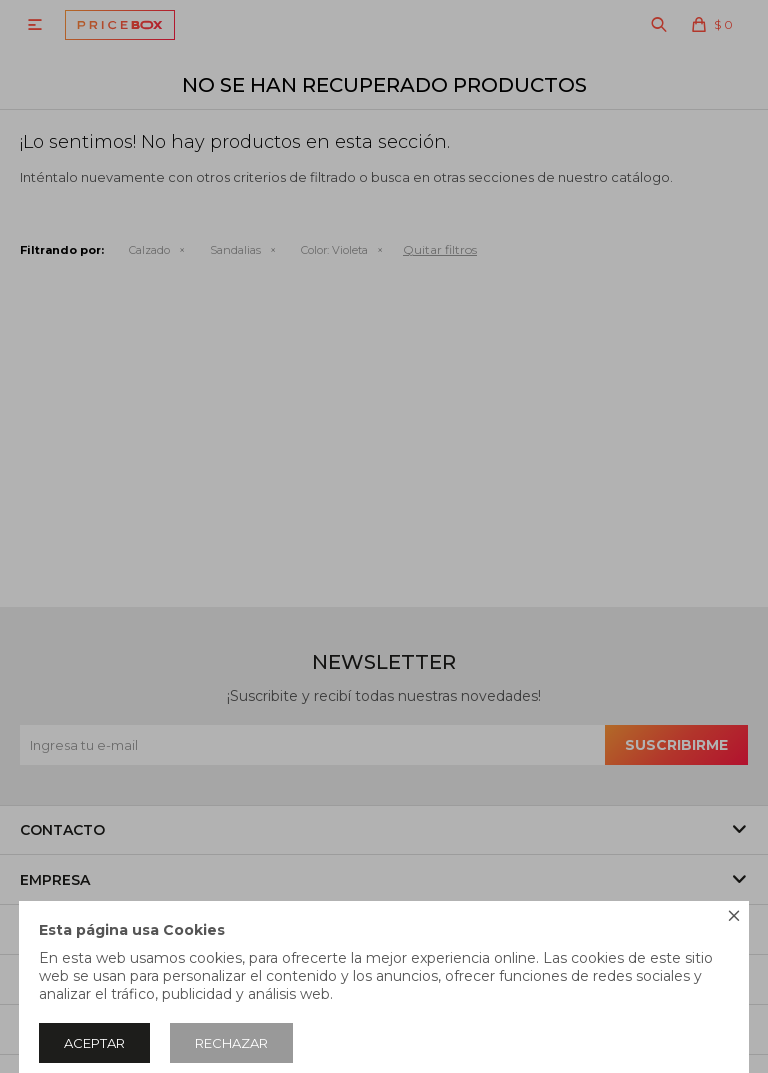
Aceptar (94, 1043)
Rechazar (231, 1043)
